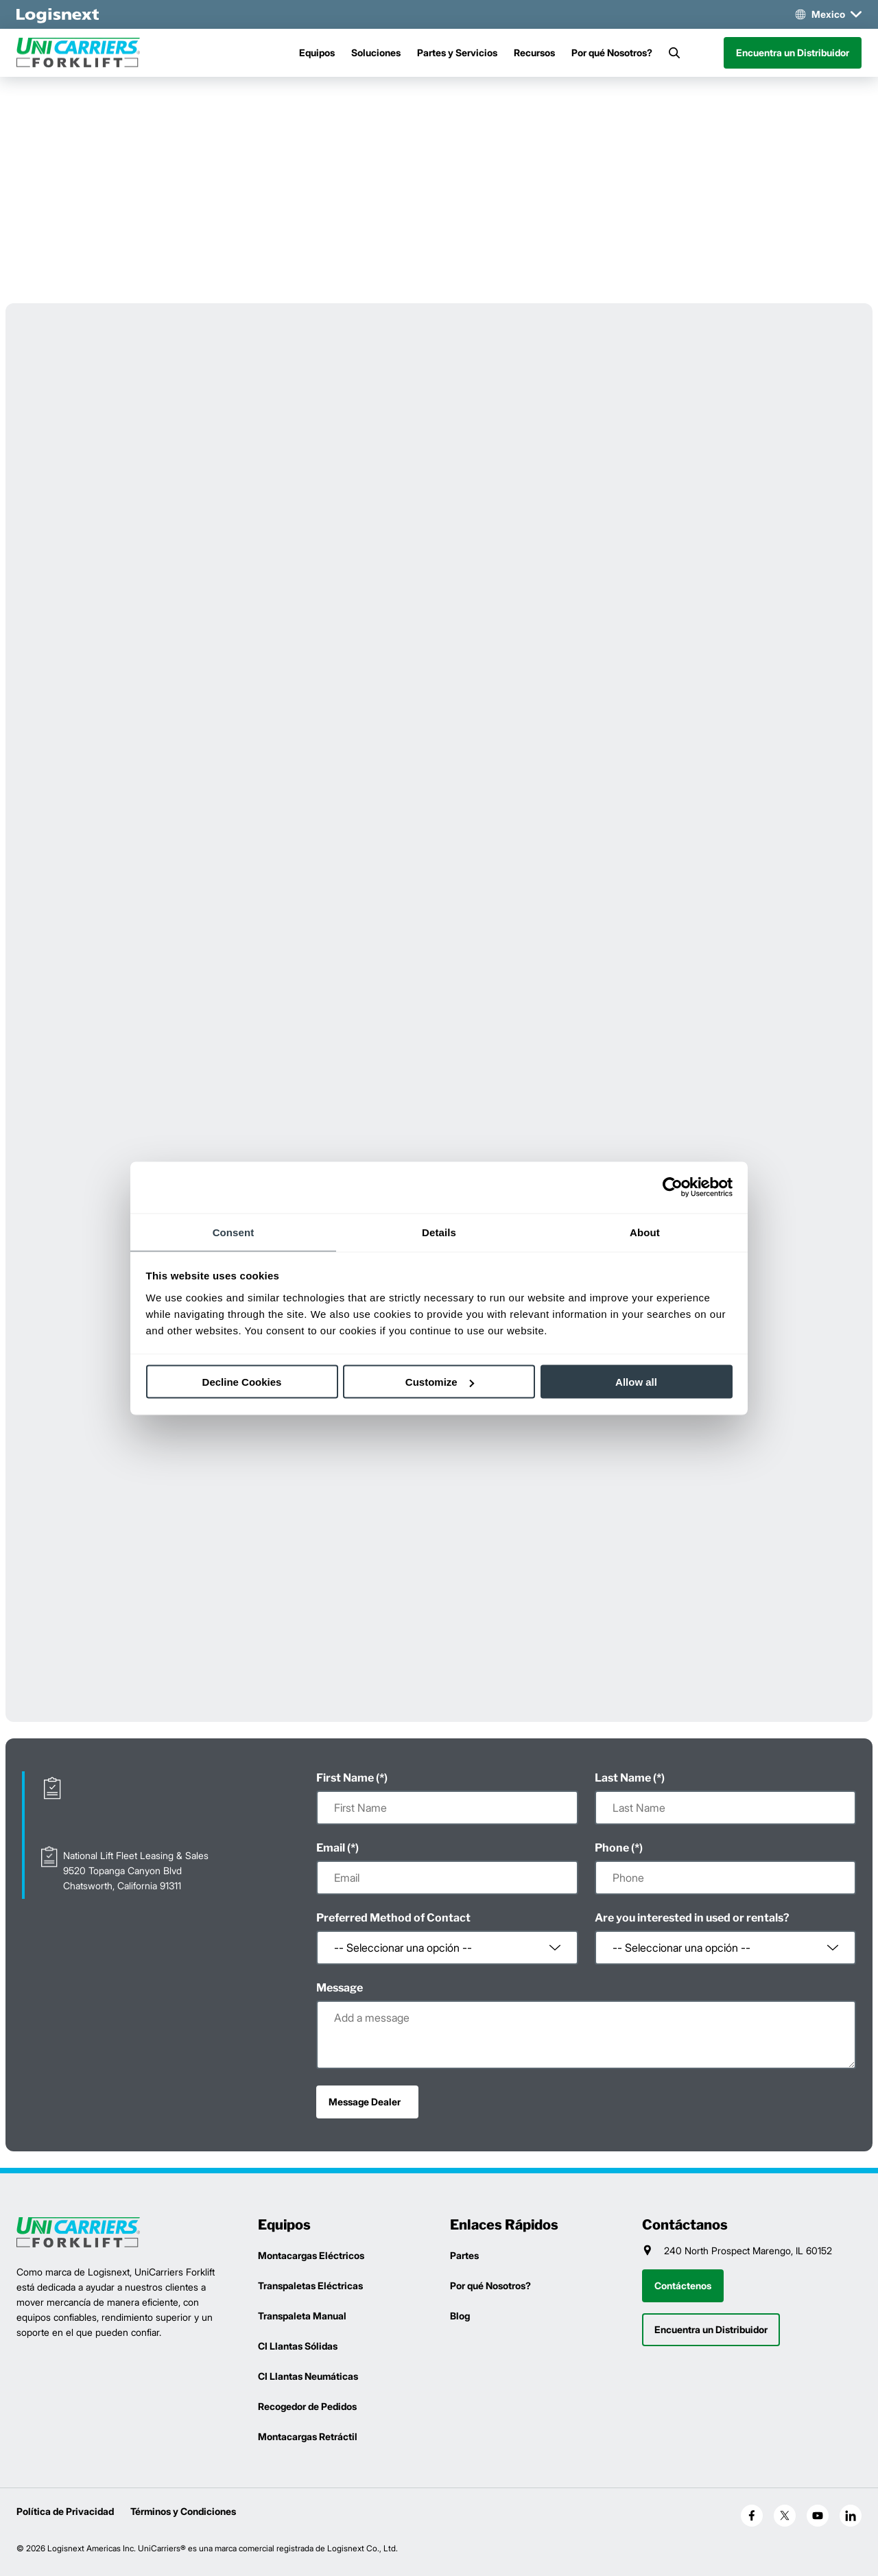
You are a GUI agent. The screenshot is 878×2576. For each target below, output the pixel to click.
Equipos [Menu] (317, 52)
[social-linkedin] (851, 2516)
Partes (464, 2255)
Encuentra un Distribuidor (792, 52)
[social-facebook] (752, 2516)
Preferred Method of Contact (393, 1917)
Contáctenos (682, 2285)
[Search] (674, 53)
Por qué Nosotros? (611, 52)
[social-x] (785, 2516)
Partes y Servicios (457, 52)
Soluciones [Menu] (376, 52)
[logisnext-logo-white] (57, 14)
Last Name (623, 1777)
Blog (460, 2315)
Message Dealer (365, 2101)
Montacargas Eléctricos (311, 2255)
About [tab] (645, 1232)
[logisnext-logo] (78, 2232)
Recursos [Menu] (534, 52)
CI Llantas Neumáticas (308, 2376)
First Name (345, 1777)
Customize (439, 1382)
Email (330, 1847)
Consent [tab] (233, 1232)
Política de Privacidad (65, 2511)
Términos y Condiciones (183, 2511)
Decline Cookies (242, 1382)
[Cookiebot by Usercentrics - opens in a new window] (673, 1187)
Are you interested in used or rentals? (692, 1917)
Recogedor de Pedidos (307, 2406)
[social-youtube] (818, 2516)
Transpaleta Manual (302, 2315)
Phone (612, 1847)
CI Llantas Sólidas (297, 2346)
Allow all (636, 1382)
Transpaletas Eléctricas (310, 2285)
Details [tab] (439, 1232)
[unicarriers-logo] (78, 53)
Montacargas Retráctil (307, 2436)
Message (339, 1987)
